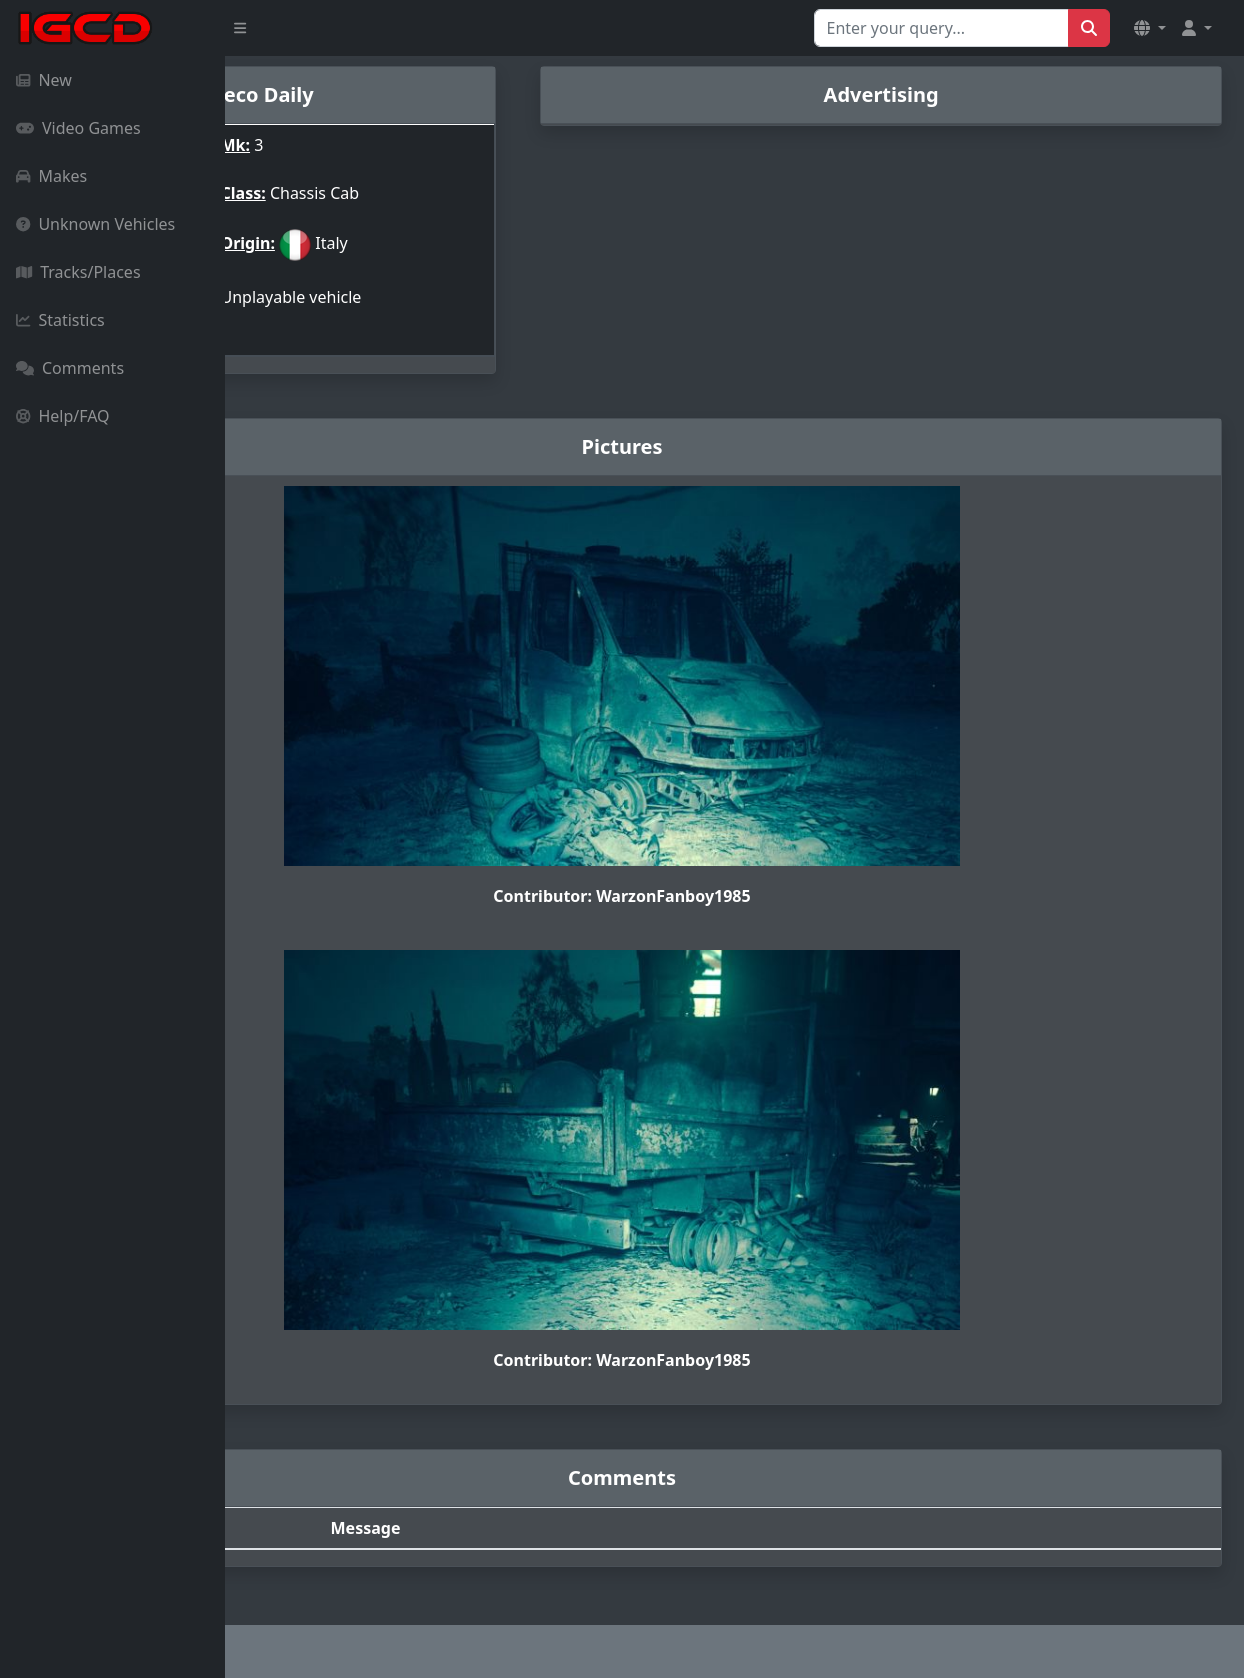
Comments (70, 368)
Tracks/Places (78, 272)
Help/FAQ (63, 416)
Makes (51, 176)
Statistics (60, 320)
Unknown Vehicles (95, 224)
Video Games (78, 128)
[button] (1150, 28)
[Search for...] (941, 28)
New (44, 80)
